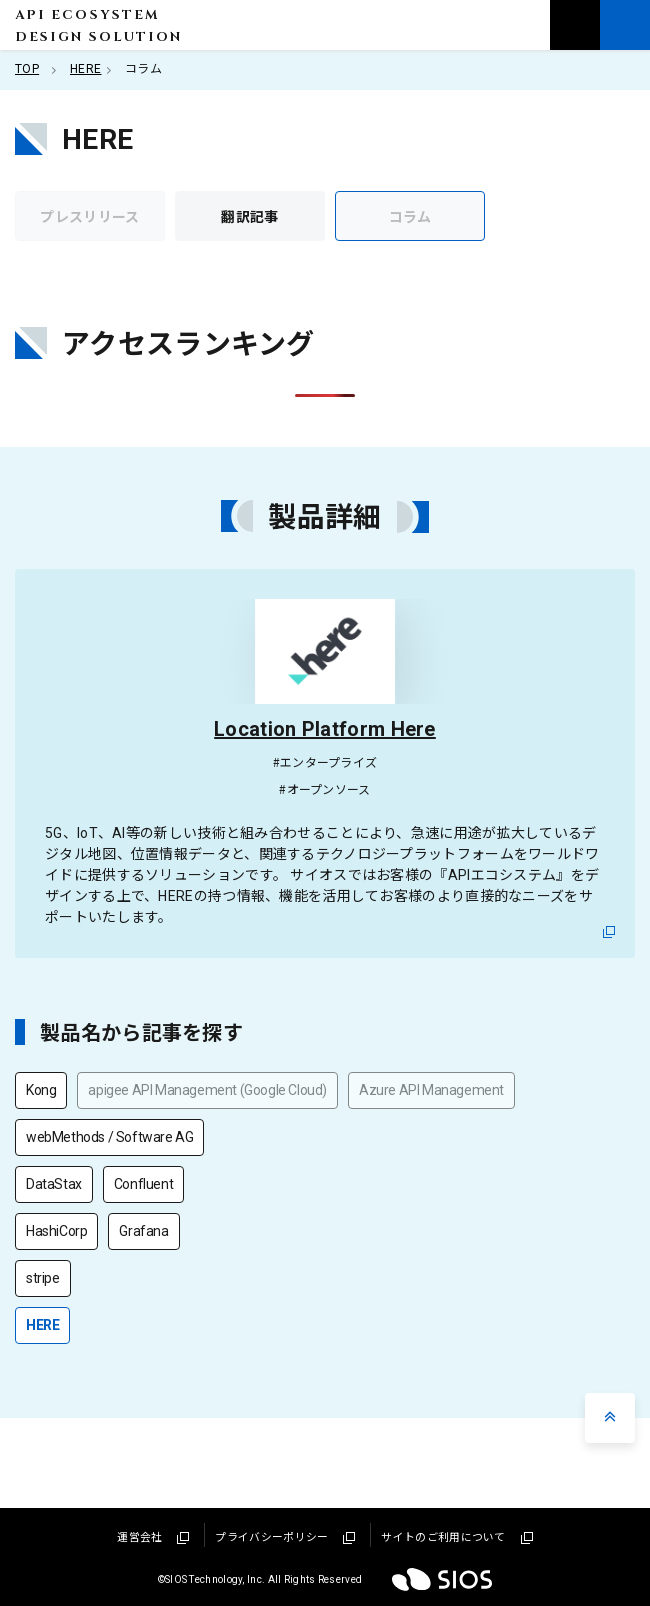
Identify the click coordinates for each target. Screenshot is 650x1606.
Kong (41, 1090)
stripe (43, 1278)
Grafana (143, 1231)
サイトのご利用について (456, 1537)
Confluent (143, 1184)
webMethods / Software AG (109, 1137)
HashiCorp (56, 1231)
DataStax (54, 1184)
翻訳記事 (249, 216)
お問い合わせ (575, 25)
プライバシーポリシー (285, 1537)
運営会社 (153, 1537)
